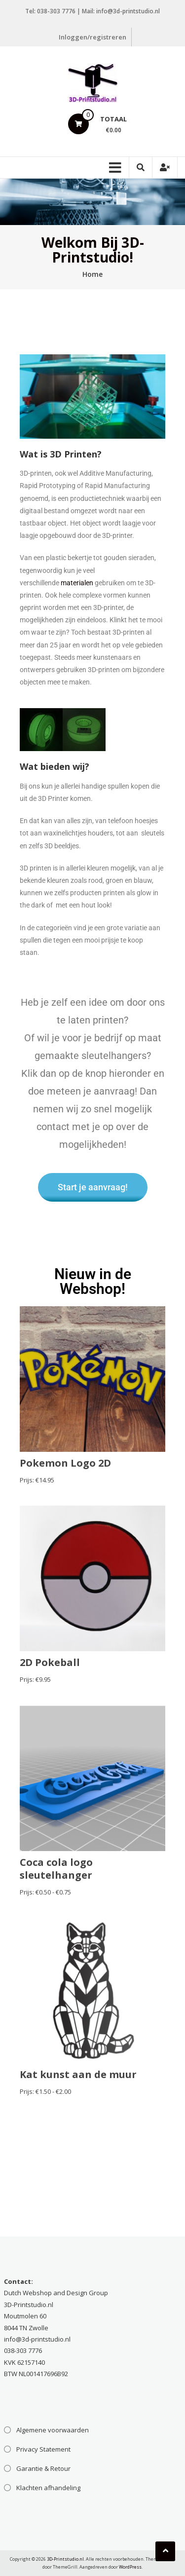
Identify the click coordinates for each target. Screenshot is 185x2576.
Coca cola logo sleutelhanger (56, 1869)
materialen (77, 583)
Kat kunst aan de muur (78, 2074)
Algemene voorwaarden (52, 2429)
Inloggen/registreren (92, 37)
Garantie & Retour (43, 2468)
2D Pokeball (50, 1662)
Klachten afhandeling (48, 2487)
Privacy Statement (43, 2449)
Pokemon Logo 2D (65, 1463)
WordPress (130, 2567)
